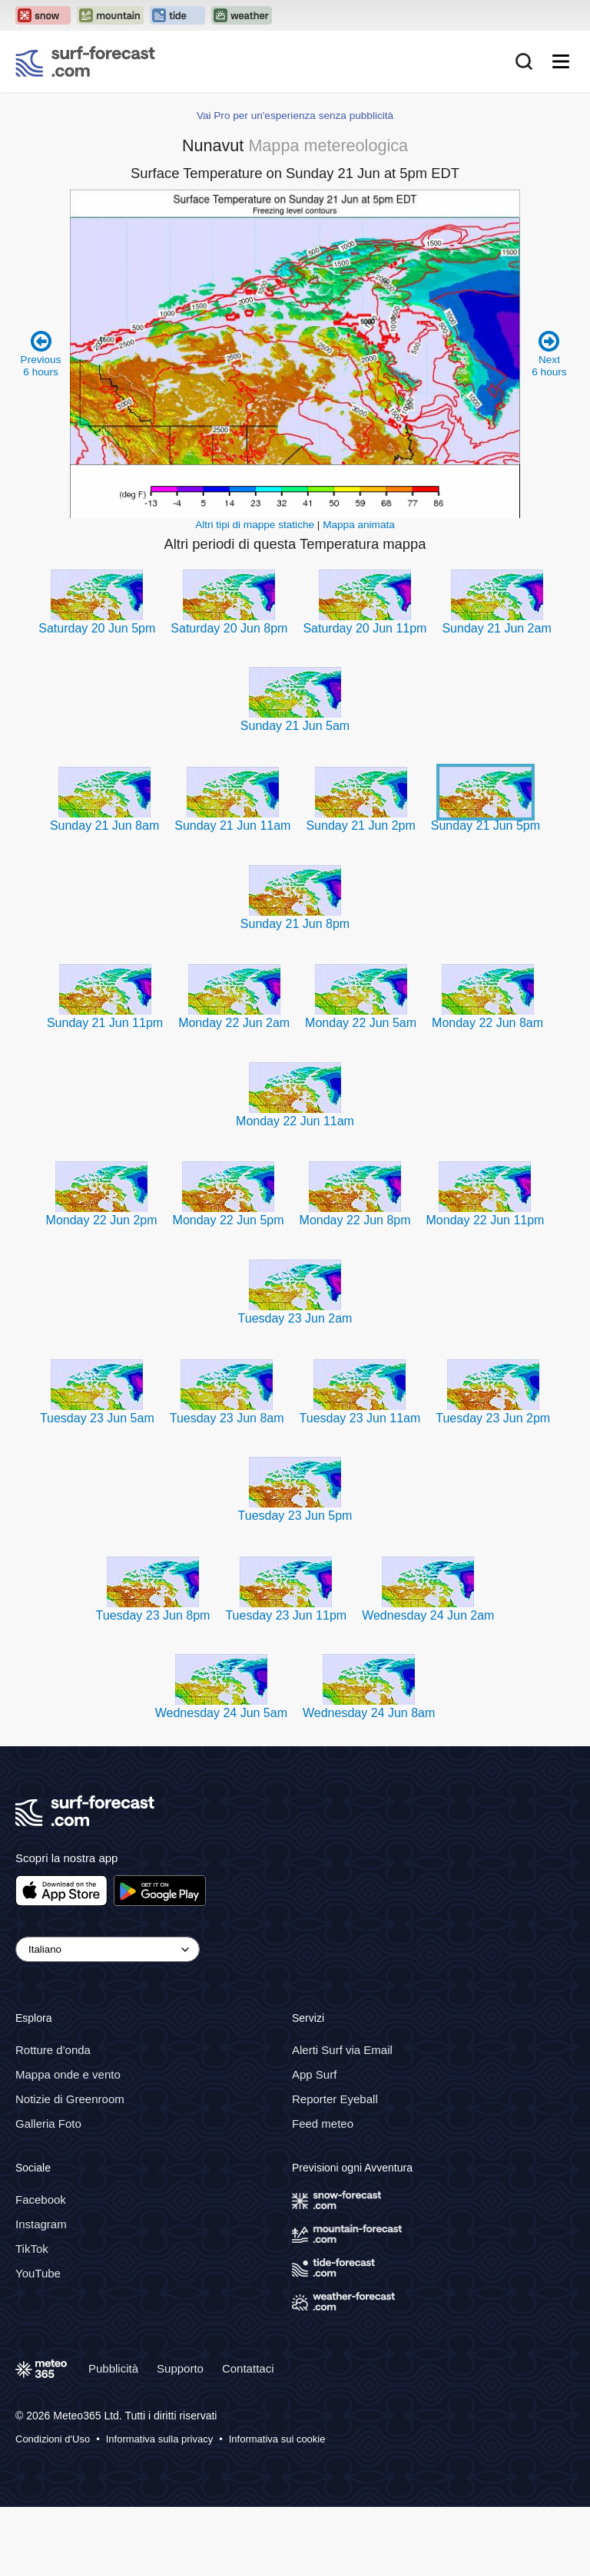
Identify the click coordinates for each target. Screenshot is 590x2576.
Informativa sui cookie (277, 2439)
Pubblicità (113, 2368)
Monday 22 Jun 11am (295, 1121)
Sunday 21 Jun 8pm (295, 923)
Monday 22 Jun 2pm (101, 1220)
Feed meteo (322, 2123)
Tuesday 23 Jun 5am (97, 1418)
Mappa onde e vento (68, 2074)
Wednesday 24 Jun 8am (369, 1712)
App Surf (314, 2074)
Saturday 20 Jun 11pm (364, 628)
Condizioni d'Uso (52, 2439)
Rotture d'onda (53, 2049)
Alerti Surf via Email (342, 2049)
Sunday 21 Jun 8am (104, 825)
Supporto (180, 2368)
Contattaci (248, 2368)
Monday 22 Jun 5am (360, 1022)
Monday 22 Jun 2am (234, 1022)
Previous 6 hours (41, 353)
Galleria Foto (48, 2123)
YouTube (38, 2273)
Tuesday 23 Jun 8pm (153, 1615)
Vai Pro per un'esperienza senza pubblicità (295, 115)
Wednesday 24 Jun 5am (221, 1712)
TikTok (31, 2248)
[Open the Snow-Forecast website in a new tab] (43, 15)
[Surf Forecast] (85, 61)
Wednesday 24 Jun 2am (428, 1615)
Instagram (41, 2224)
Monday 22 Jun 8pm (355, 1220)
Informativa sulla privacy (159, 2439)
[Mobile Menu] (561, 61)
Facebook (40, 2199)
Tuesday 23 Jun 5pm (295, 1515)
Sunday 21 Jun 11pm (105, 1022)
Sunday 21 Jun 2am (496, 628)
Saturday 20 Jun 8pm (229, 628)
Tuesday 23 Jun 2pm (493, 1418)
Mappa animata (359, 524)
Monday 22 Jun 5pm (228, 1220)
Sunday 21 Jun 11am (232, 825)
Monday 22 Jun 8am (487, 1022)
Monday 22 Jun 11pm (485, 1220)
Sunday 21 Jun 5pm (485, 825)
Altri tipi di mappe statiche (254, 524)
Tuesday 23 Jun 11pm (285, 1615)
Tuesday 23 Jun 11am (360, 1418)
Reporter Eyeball (335, 2098)
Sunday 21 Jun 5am (295, 725)
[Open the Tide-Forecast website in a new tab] (177, 15)
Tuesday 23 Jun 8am (227, 1418)
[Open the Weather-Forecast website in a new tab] (241, 15)
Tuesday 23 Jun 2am (295, 1318)
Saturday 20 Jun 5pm (96, 628)
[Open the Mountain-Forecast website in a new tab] (110, 15)
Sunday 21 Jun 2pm (360, 825)
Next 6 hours (549, 353)
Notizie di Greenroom (69, 2098)
